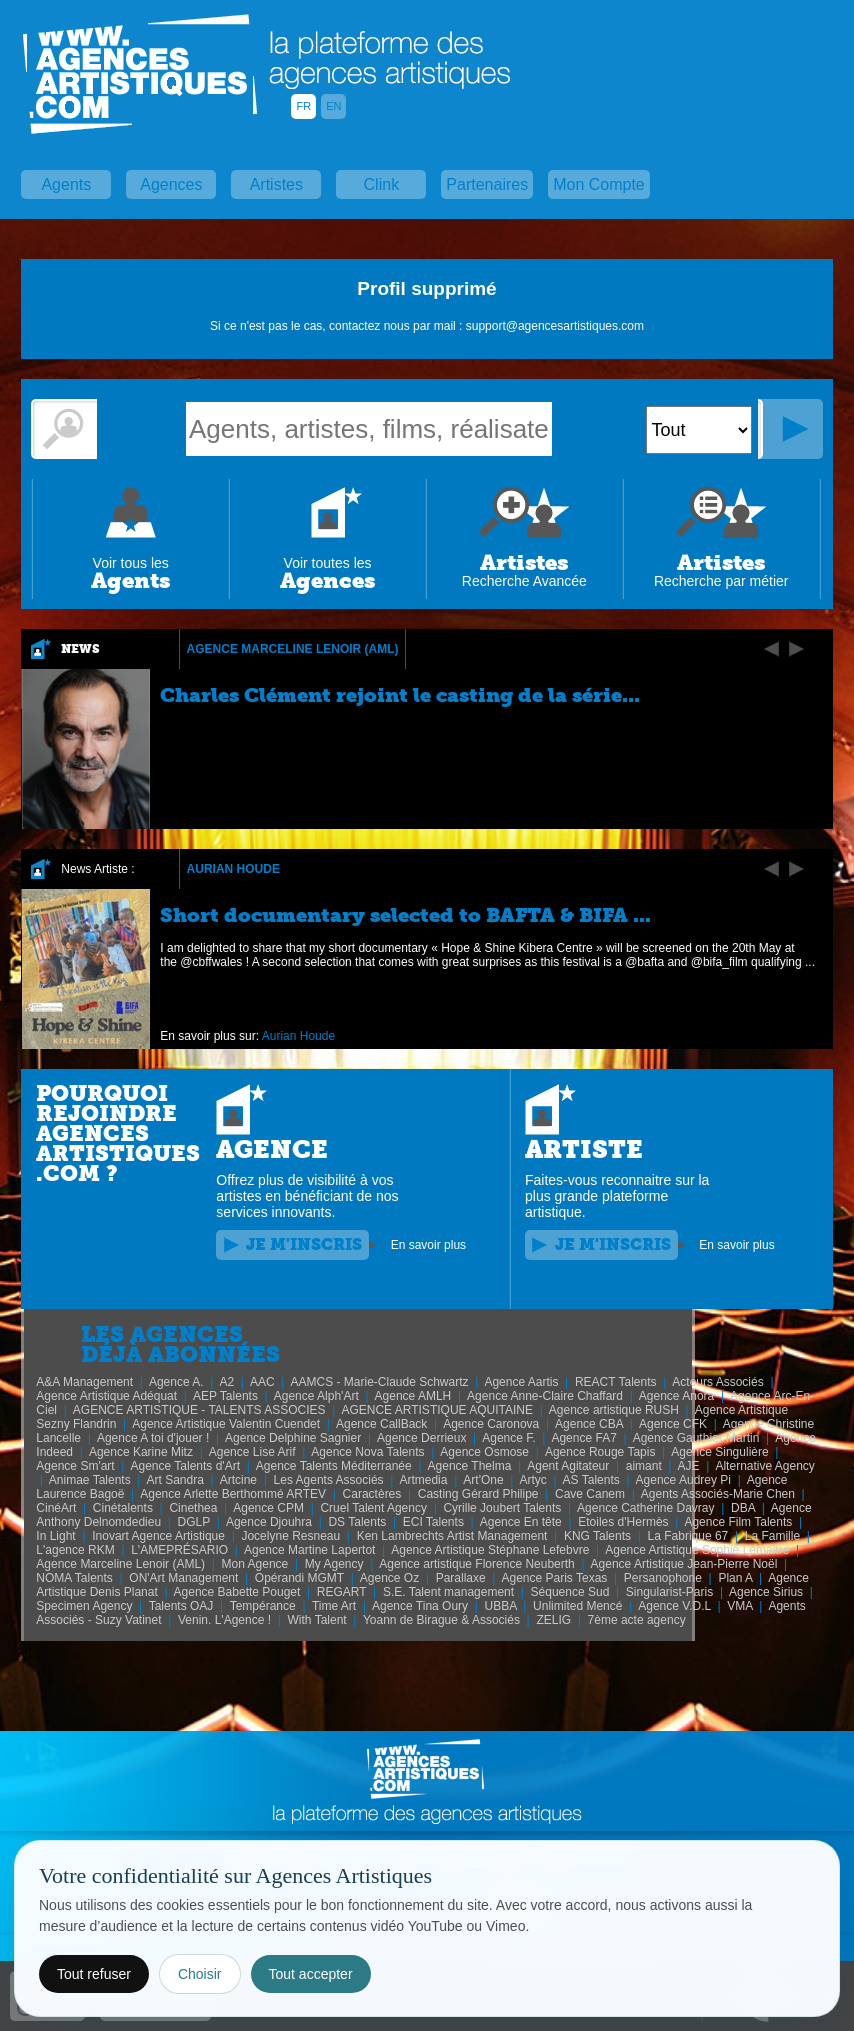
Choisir (200, 1974)
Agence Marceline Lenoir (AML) (293, 649)
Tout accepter (311, 1974)
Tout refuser (94, 1974)
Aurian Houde (233, 869)
